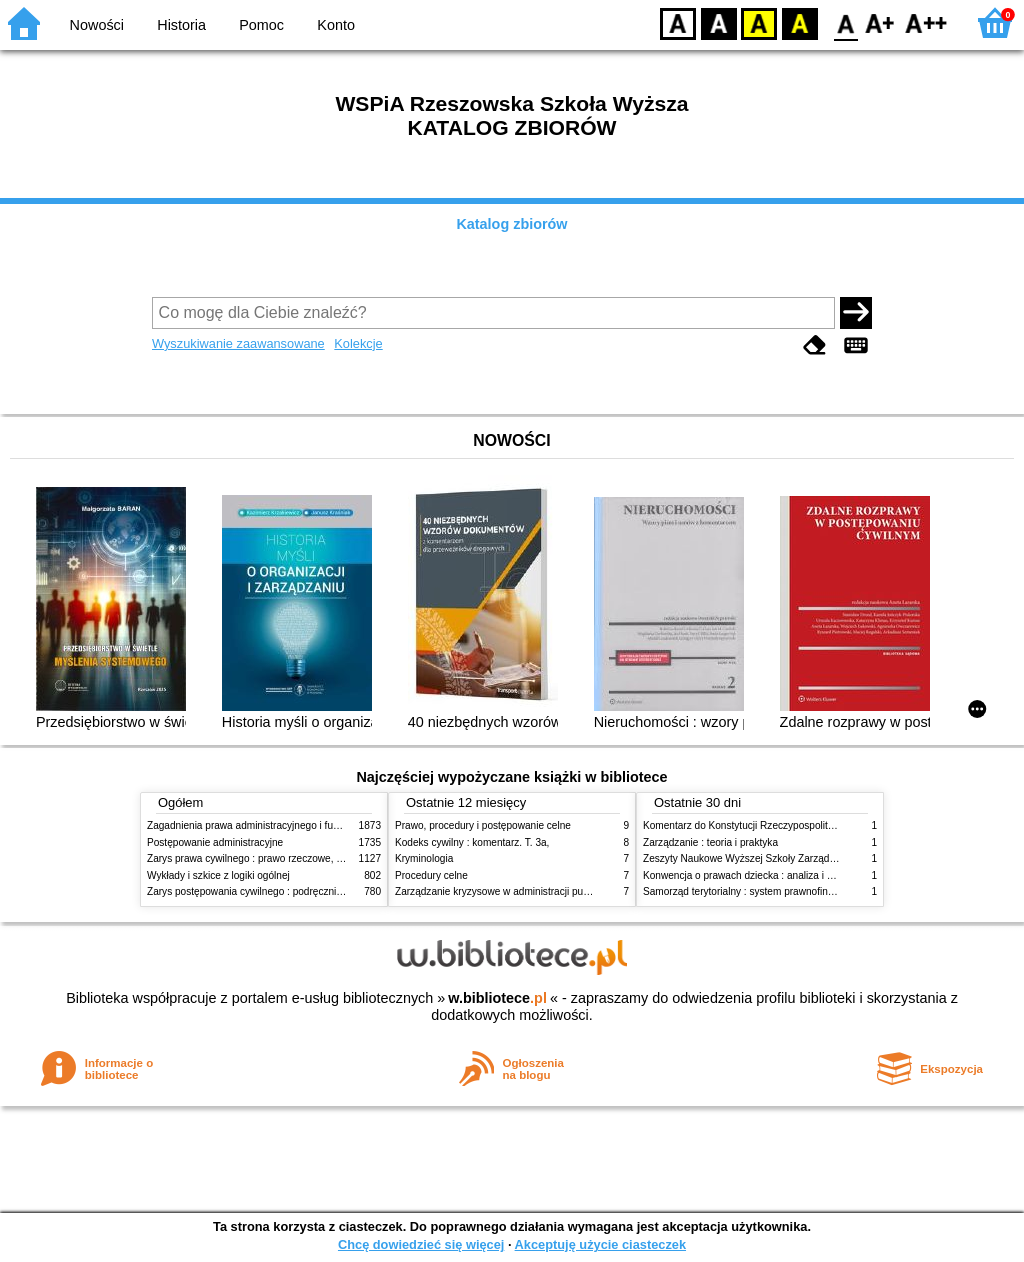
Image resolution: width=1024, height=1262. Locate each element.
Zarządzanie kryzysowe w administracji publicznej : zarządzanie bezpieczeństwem (578, 891)
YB (758, 22)
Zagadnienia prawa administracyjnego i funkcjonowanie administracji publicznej (324, 825)
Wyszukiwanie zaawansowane (238, 343)
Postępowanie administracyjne (215, 842)
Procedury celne (431, 875)
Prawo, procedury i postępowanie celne (483, 825)
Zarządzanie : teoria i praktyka (710, 842)
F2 (926, 22)
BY (799, 22)
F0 (845, 22)
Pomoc (261, 25)
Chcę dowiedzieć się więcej (421, 1244)
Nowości (97, 25)
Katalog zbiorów (511, 224)
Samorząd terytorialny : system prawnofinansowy (752, 891)
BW (719, 22)
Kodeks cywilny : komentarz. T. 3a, (472, 842)
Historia (181, 25)
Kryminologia (424, 858)
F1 (880, 22)
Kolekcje (358, 343)
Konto (336, 25)
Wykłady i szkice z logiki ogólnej (218, 875)
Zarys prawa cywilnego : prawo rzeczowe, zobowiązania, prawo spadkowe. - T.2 (325, 858)
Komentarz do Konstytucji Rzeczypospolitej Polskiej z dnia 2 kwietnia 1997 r (812, 825)
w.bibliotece (497, 998)
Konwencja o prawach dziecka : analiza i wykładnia (757, 875)
